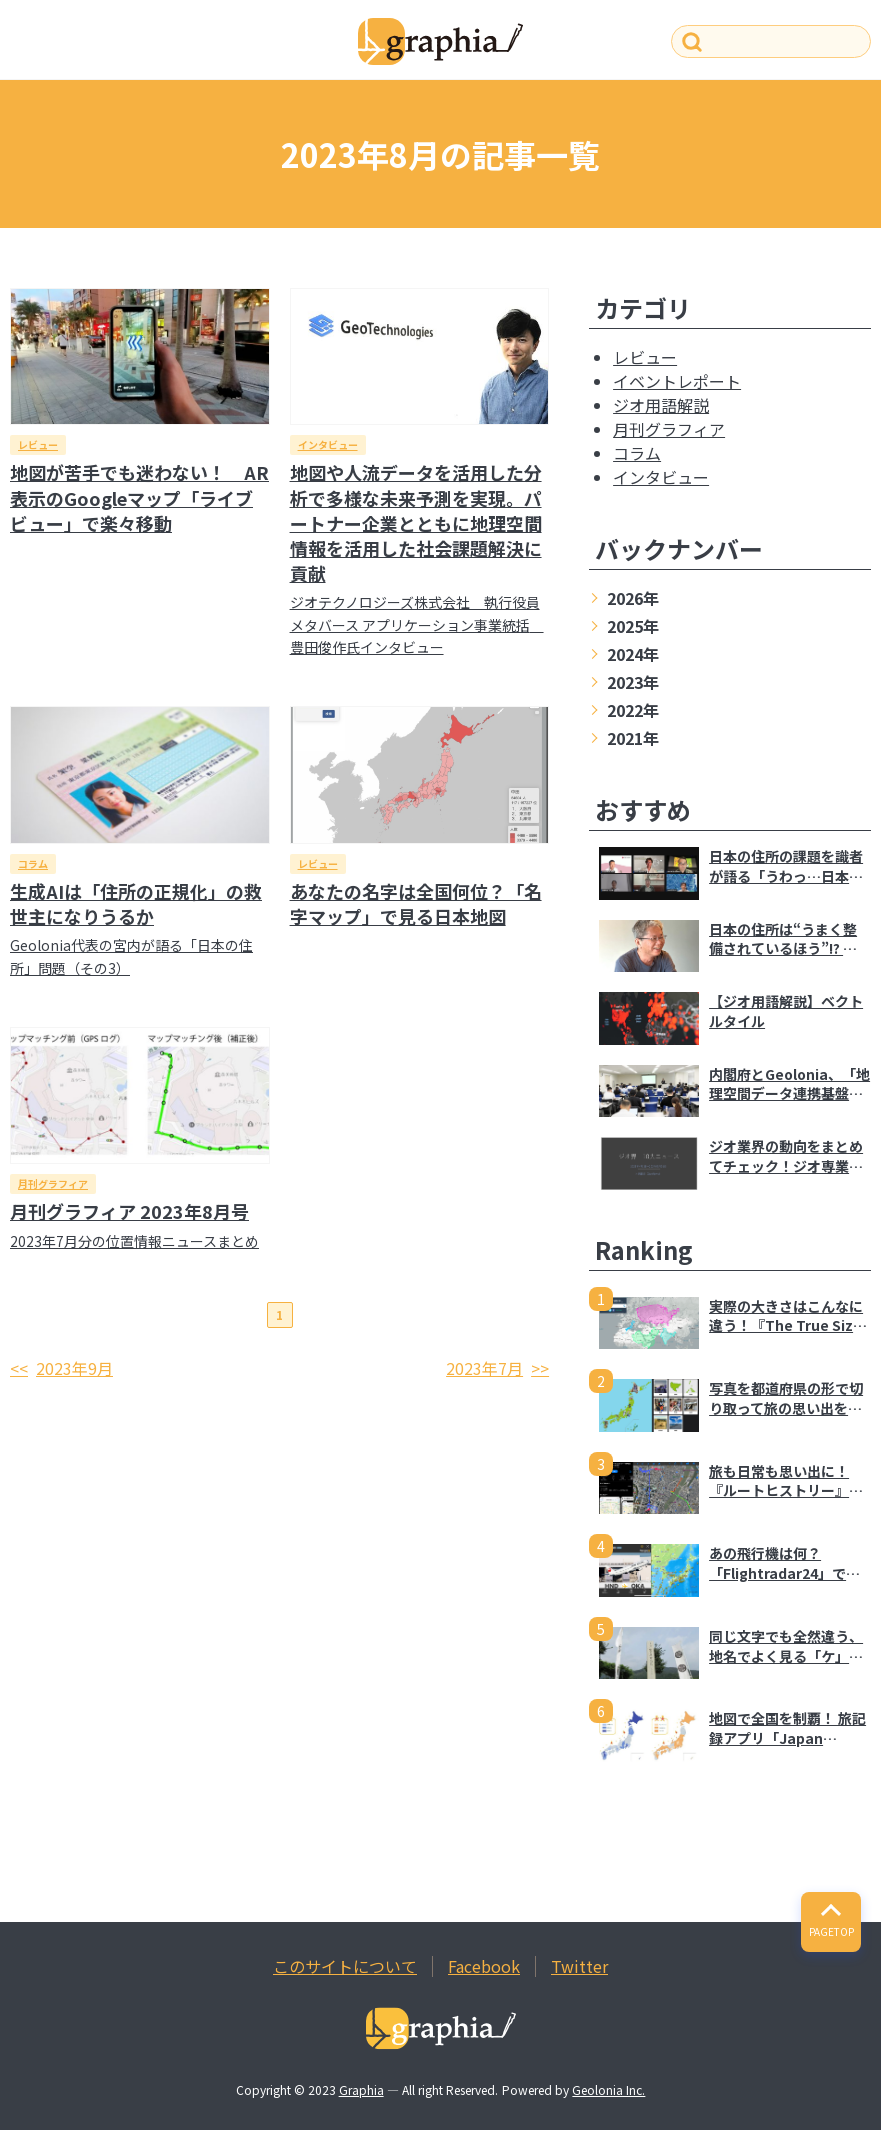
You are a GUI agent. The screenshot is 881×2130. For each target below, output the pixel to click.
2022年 (633, 710)
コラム (33, 863)
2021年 (633, 738)
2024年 (633, 654)
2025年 (633, 626)
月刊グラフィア (53, 1183)
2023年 (633, 682)
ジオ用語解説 (661, 405)
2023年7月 (484, 1368)
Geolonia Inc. (608, 2089)
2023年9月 (74, 1368)
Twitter (579, 1966)
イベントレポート (677, 381)
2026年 (633, 598)
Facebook (484, 1966)
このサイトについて (345, 1966)
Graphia (361, 2089)
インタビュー (328, 444)
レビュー (38, 444)
